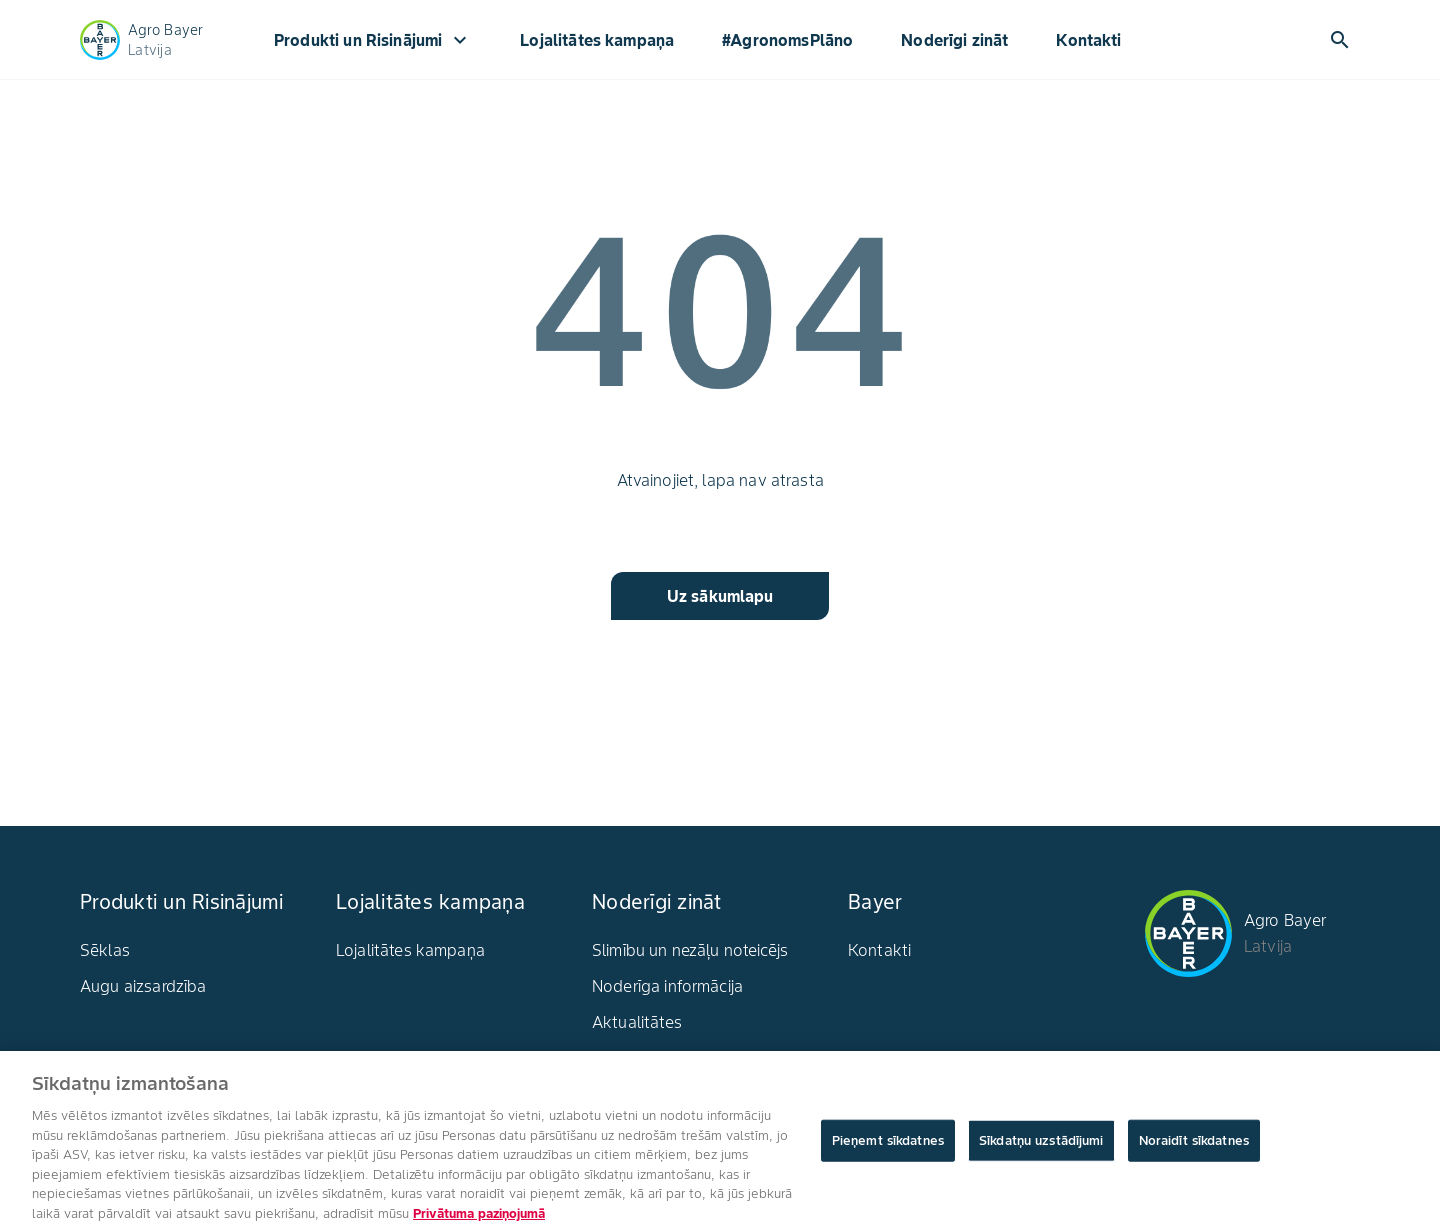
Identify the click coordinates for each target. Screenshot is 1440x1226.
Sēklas (105, 950)
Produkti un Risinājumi (373, 40)
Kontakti (1088, 40)
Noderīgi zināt (954, 40)
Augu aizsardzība (143, 986)
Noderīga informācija (667, 986)
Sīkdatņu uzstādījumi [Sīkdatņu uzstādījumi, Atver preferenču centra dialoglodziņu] (1041, 1145)
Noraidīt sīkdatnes (1194, 1145)
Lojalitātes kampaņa (597, 40)
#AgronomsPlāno (787, 40)
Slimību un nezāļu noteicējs (690, 950)
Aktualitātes (637, 1022)
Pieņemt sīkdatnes (888, 1145)
